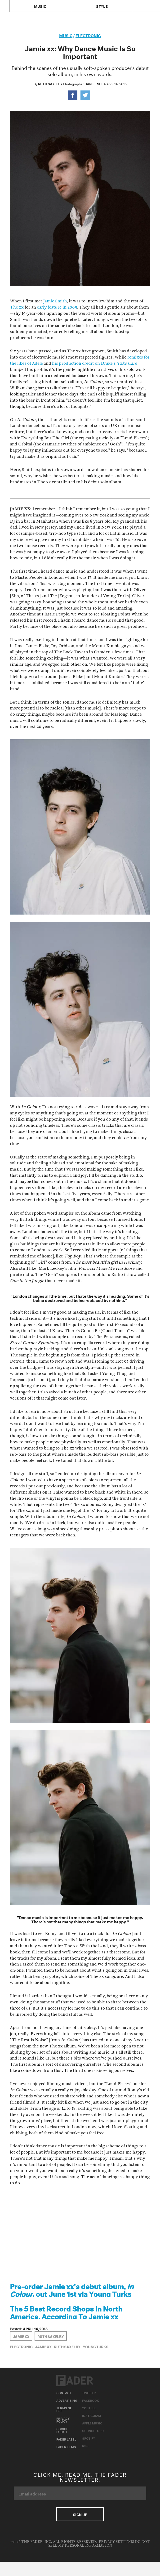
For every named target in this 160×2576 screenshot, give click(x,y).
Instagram (91, 2415)
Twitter (89, 2392)
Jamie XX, (44, 2346)
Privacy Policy (63, 2419)
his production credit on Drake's (84, 363)
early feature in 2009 (57, 307)
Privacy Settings (116, 2542)
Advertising (66, 2400)
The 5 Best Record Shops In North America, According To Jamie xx (66, 2311)
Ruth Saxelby (50, 83)
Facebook (90, 2400)
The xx (17, 307)
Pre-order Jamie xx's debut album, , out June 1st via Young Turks (71, 2289)
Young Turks (95, 2346)
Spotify (88, 2438)
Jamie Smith (55, 301)
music (65, 35)
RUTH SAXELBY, (67, 2346)
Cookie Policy (62, 2430)
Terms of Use (64, 2409)
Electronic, (22, 2346)
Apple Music (92, 2422)
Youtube (89, 2407)
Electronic (88, 35)
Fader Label (66, 2439)
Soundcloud (93, 2430)
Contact (63, 2392)
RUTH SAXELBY (50, 2336)
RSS (85, 2445)
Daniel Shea (95, 83)
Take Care (127, 363)
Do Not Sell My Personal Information (99, 2544)
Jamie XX (21, 2336)
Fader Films (66, 2446)
